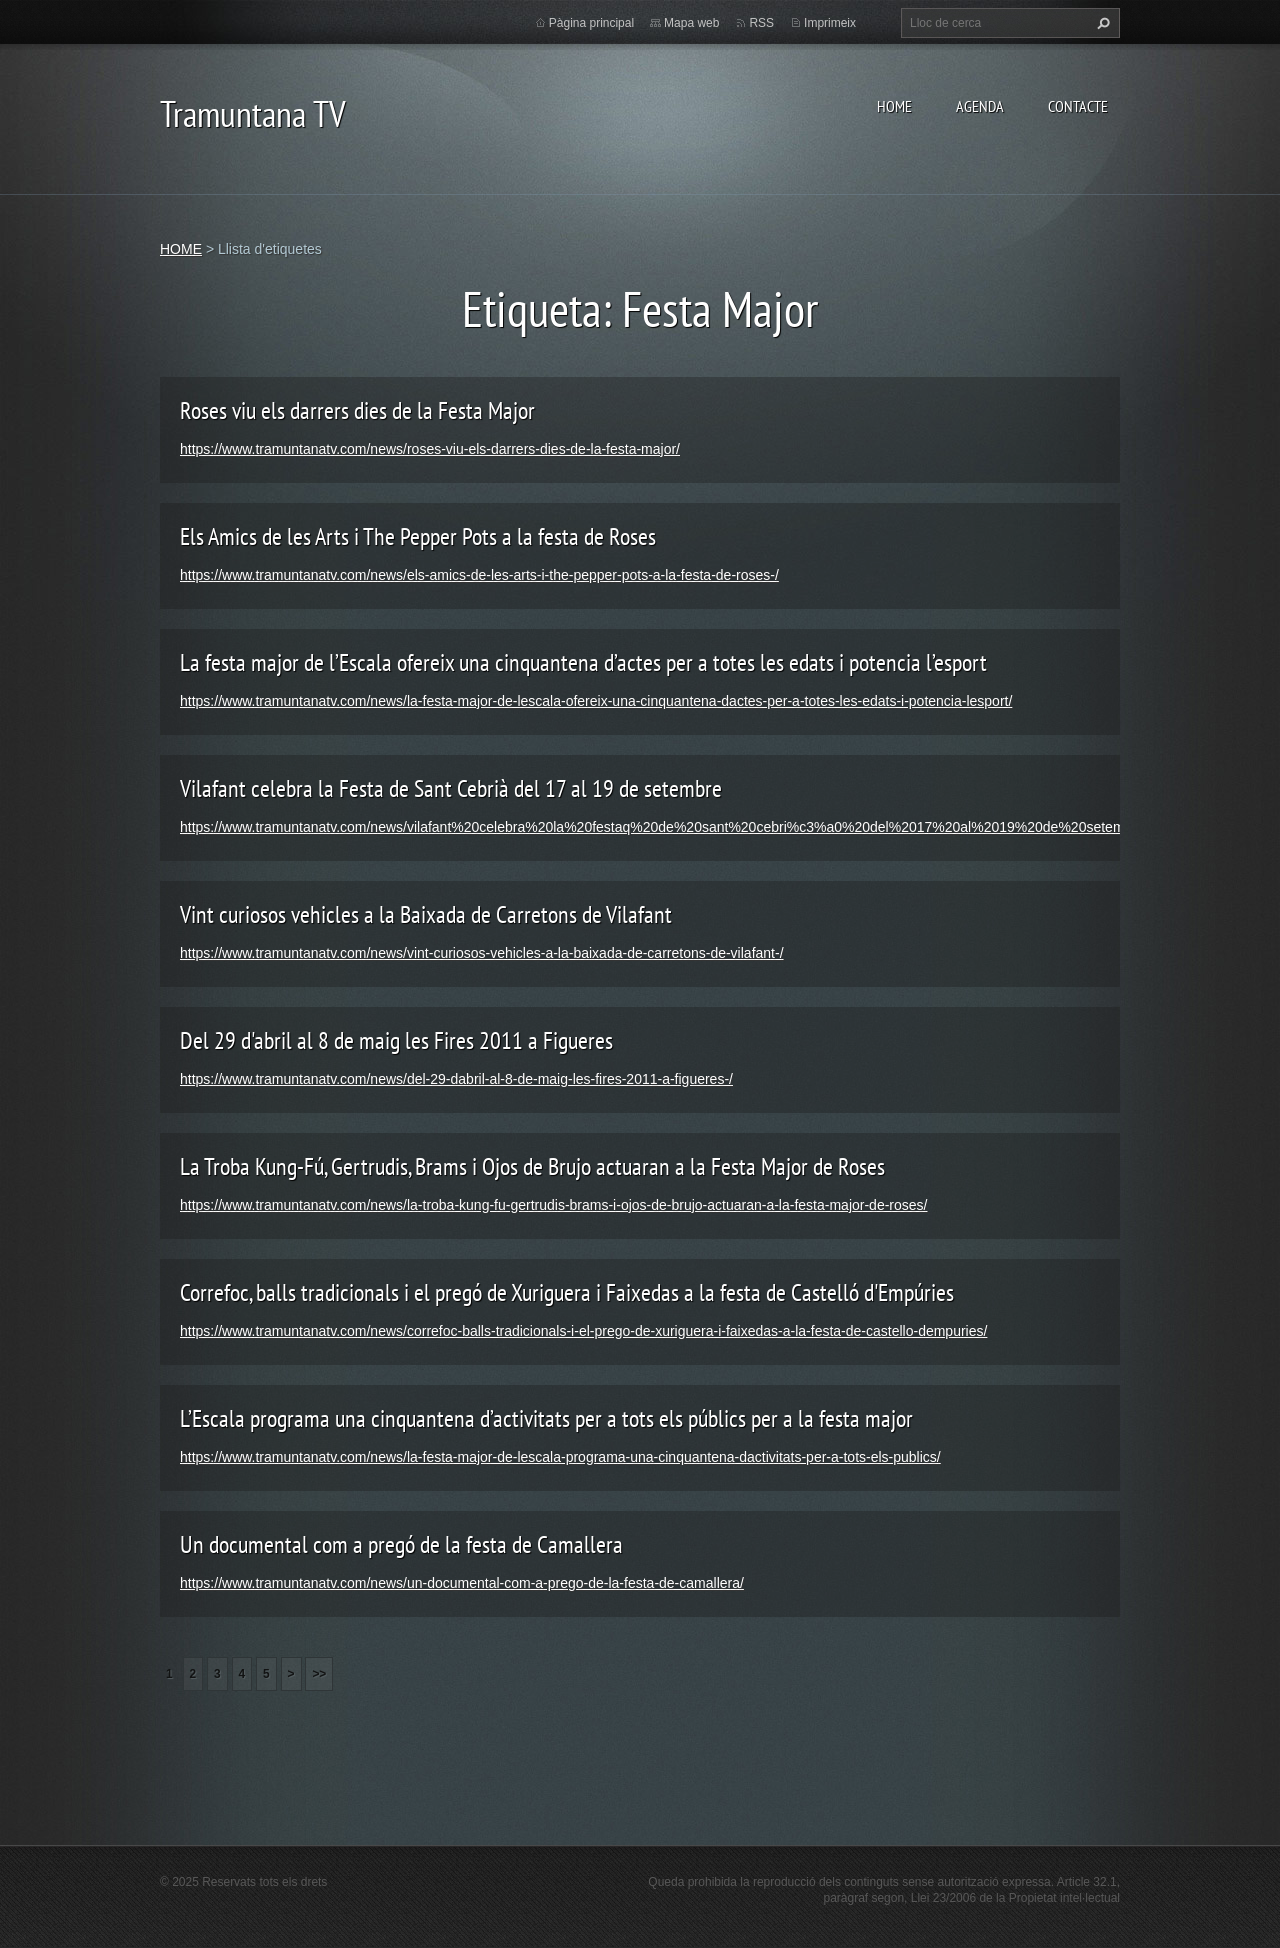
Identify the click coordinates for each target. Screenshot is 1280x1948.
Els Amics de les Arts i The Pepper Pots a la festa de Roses (418, 536)
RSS (761, 23)
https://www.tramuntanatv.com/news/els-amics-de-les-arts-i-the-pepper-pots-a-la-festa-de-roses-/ (479, 575)
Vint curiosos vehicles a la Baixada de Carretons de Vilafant (426, 914)
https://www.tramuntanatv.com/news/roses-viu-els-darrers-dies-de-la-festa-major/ (430, 449)
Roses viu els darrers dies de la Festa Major (357, 410)
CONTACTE (1078, 106)
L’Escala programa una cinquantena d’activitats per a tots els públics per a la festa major (546, 1418)
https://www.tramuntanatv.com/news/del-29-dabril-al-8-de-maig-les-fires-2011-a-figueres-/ (456, 1079)
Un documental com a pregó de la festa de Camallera (401, 1544)
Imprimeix (830, 23)
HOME (894, 106)
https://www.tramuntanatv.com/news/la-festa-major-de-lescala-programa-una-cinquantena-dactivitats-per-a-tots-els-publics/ (560, 1457)
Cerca (1101, 23)
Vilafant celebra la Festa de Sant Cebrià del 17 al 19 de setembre (451, 788)
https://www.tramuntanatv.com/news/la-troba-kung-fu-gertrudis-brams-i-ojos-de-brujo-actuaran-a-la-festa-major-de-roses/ (553, 1205)
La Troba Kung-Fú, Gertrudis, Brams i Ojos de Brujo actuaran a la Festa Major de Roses (532, 1166)
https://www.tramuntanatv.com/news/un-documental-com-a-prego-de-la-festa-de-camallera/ (462, 1583)
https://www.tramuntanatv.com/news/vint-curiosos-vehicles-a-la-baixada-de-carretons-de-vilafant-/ (482, 953)
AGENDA (980, 106)
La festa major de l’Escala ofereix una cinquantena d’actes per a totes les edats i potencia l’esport (583, 662)
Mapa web (691, 23)
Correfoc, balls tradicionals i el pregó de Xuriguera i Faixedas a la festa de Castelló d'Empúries (567, 1292)
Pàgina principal (591, 23)
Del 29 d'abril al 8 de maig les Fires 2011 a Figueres (396, 1040)
